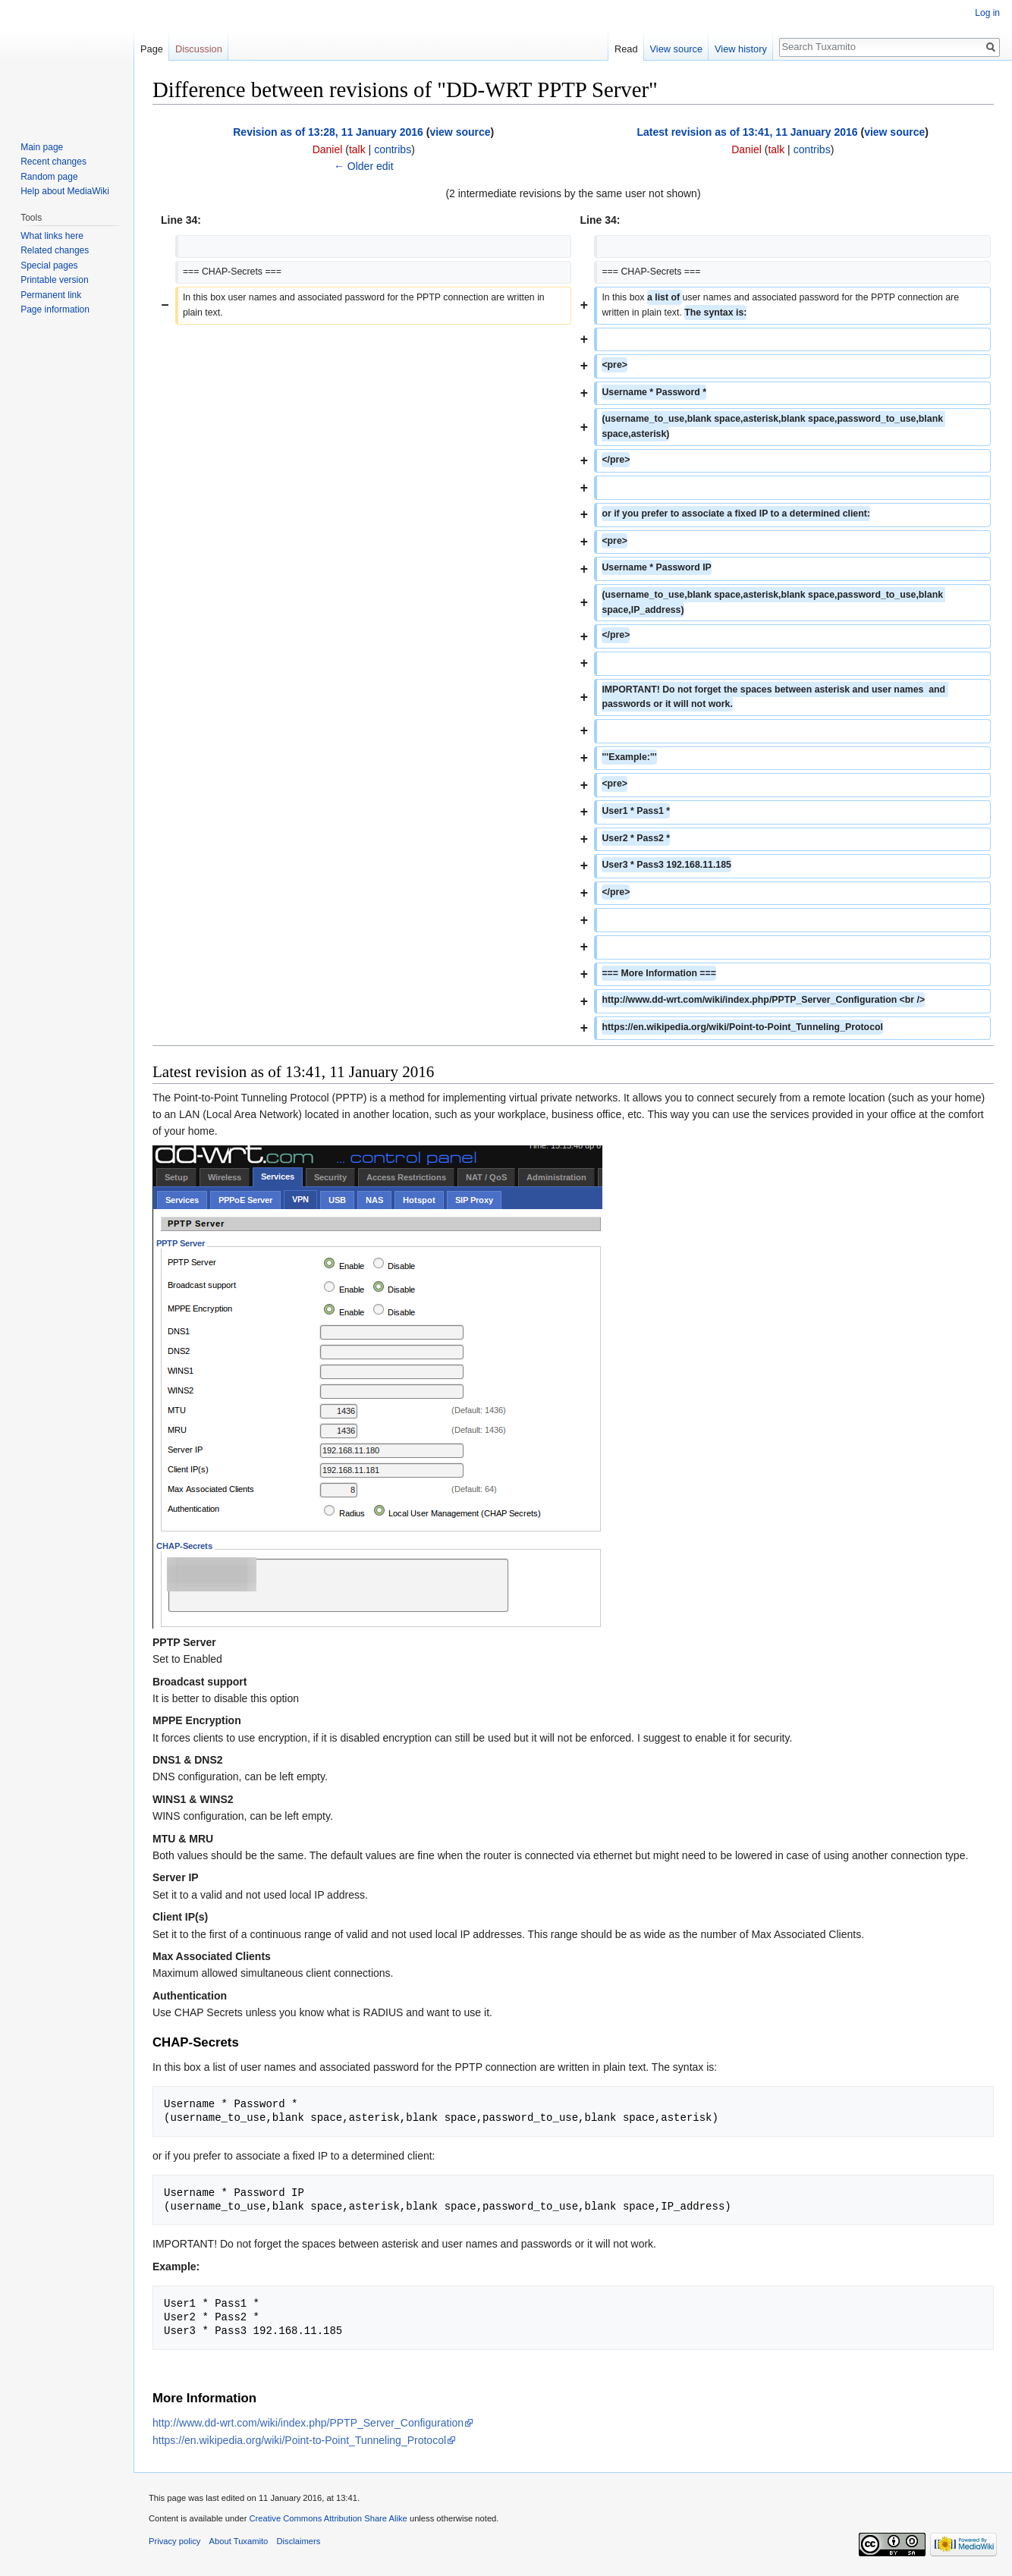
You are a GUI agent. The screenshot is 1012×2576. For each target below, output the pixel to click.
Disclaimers (299, 2541)
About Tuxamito (239, 2541)
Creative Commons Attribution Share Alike (328, 2518)
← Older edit (364, 166)
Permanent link (50, 295)
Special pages (48, 265)
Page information (55, 309)
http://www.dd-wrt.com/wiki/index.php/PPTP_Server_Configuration (308, 2423)
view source (459, 132)
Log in (987, 13)
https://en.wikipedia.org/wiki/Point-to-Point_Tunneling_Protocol (299, 2440)
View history (741, 49)
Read (626, 49)
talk (357, 149)
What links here (51, 236)
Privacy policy (174, 2541)
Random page (48, 176)
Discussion (198, 49)
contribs (392, 149)
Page (151, 49)
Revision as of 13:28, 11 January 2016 (328, 132)
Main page (41, 147)
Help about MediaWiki (64, 191)
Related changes (54, 250)
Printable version (54, 280)
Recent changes (53, 161)
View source (676, 49)
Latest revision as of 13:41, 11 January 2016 (747, 132)
